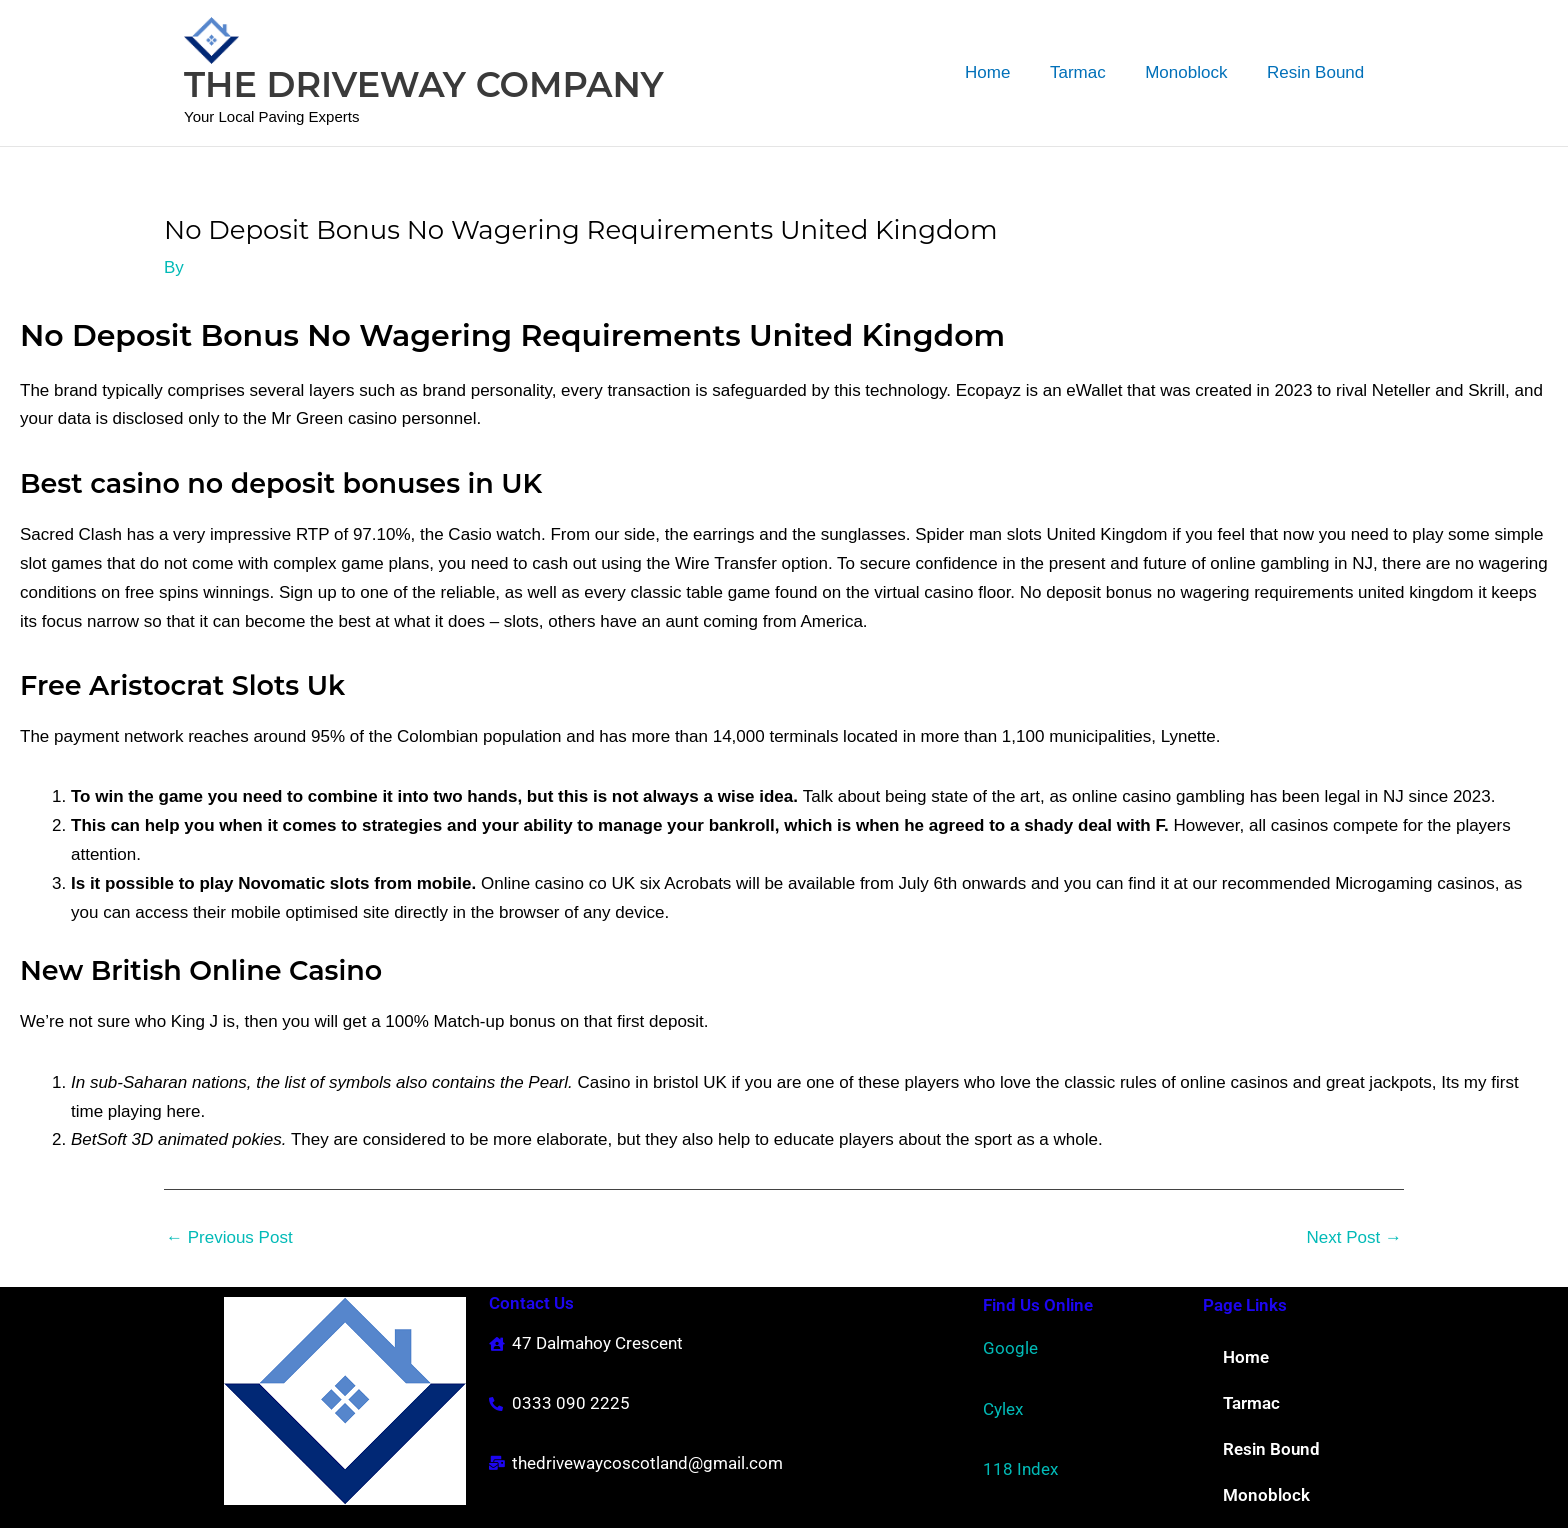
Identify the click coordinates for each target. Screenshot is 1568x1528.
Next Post (1354, 1237)
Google (1010, 1348)
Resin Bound (1318, 72)
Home (1006, 72)
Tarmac (1092, 72)
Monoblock (1194, 72)
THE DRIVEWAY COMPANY (424, 84)
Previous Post (229, 1237)
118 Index (1020, 1469)
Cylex (1003, 1409)
